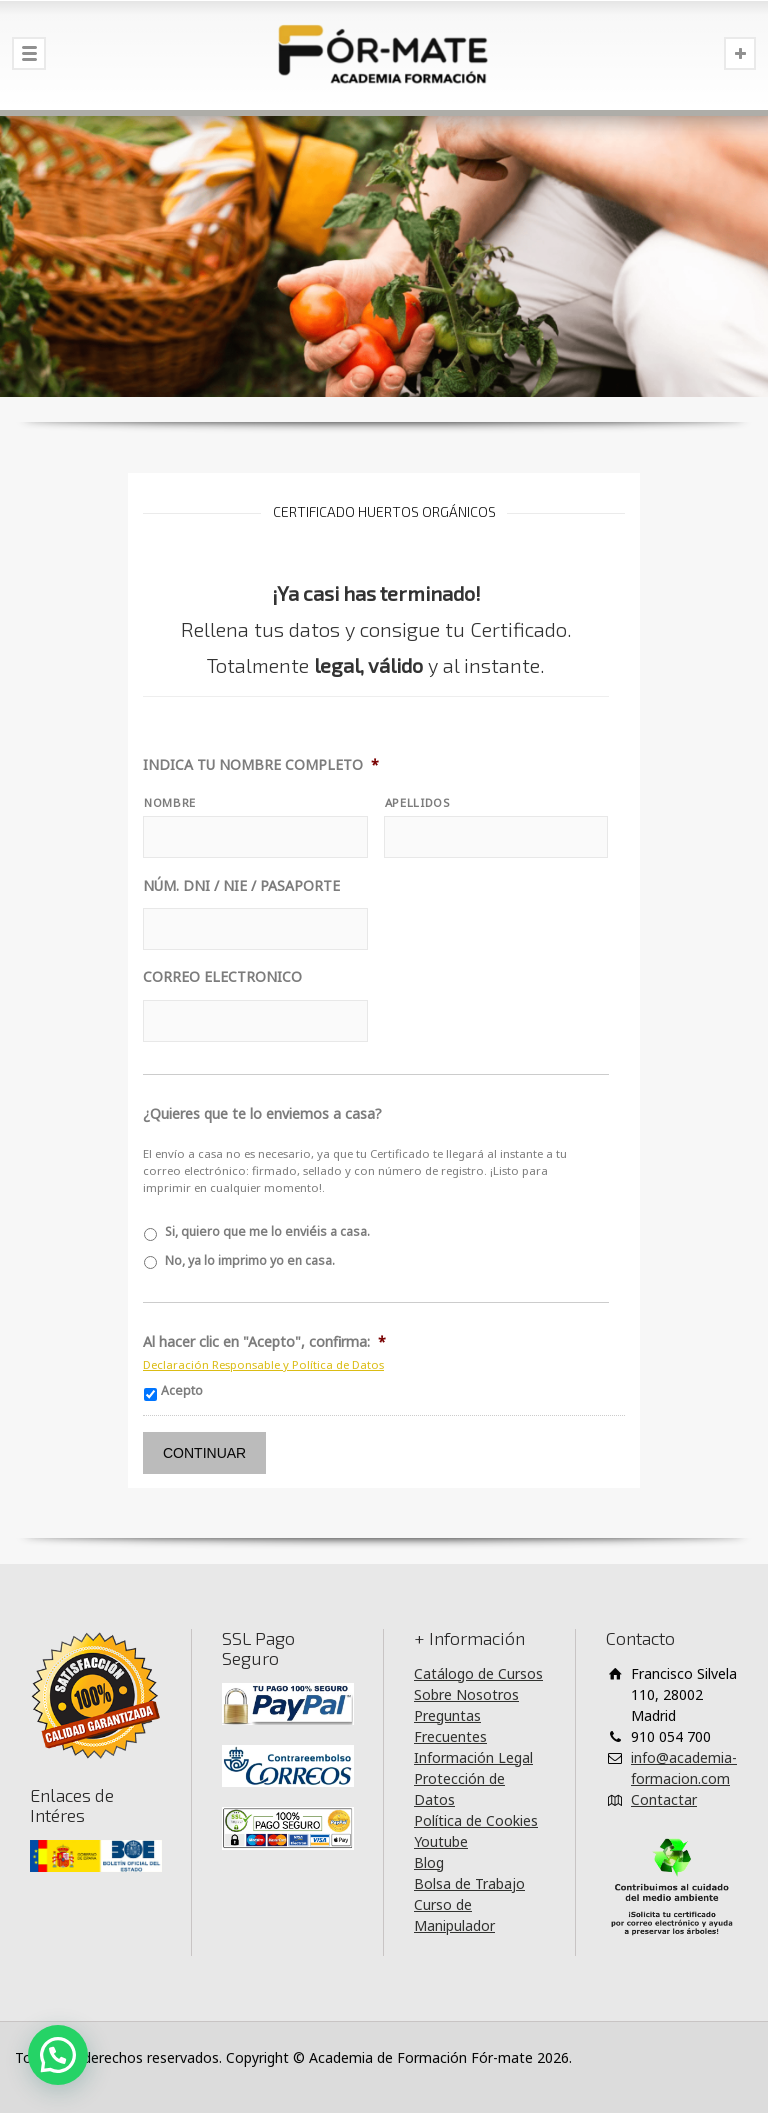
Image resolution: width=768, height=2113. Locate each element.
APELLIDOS (417, 802)
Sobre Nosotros (466, 1694)
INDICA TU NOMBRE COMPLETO (261, 765)
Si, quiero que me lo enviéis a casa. (267, 1231)
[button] (58, 2055)
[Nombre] (255, 837)
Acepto (182, 1390)
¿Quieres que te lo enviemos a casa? (262, 1114)
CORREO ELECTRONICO (222, 977)
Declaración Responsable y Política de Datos (263, 1364)
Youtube (441, 1841)
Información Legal (473, 1757)
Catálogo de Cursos (478, 1673)
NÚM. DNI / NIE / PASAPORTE (241, 886)
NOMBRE (170, 802)
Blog (429, 1862)
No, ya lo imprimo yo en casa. (250, 1260)
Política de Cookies (476, 1820)
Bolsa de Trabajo (469, 1883)
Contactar (664, 1799)
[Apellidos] (496, 837)
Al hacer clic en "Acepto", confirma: (264, 1342)
